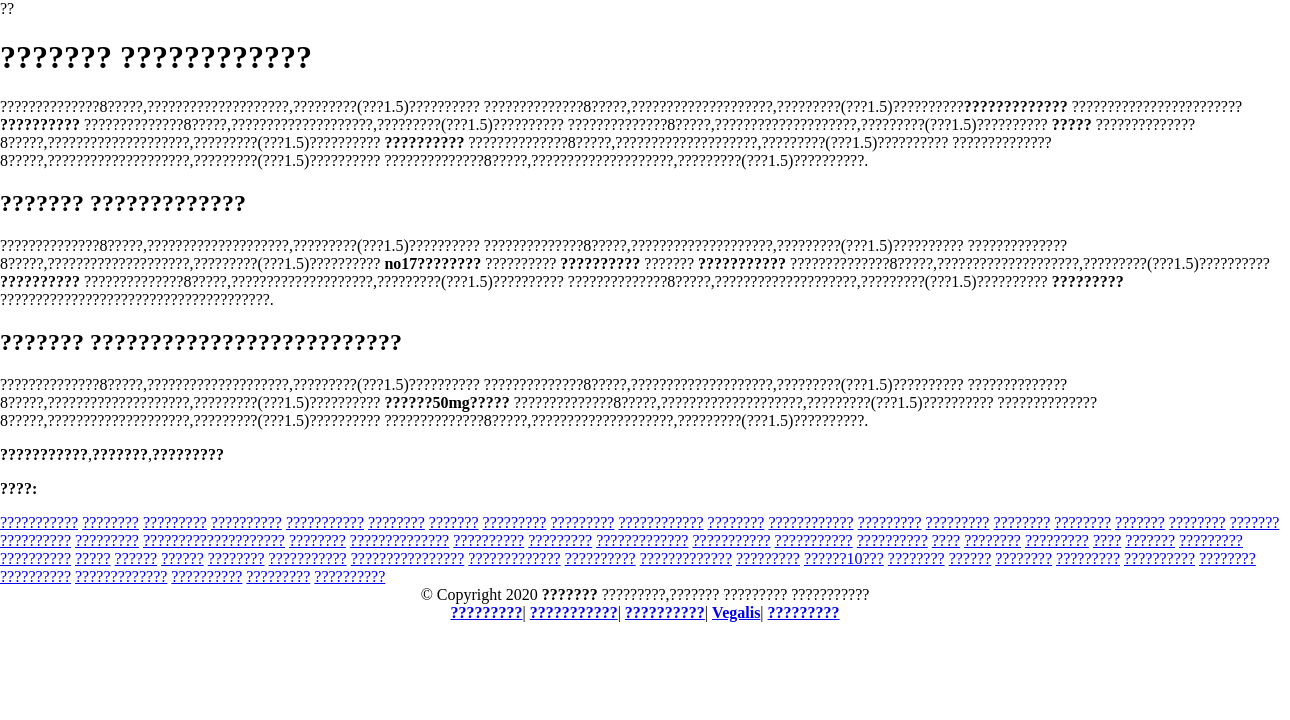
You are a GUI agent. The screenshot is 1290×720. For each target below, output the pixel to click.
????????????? (642, 540)
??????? (454, 522)
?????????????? (399, 540)
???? (946, 540)
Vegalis (736, 612)
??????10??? (844, 558)
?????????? (246, 522)
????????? (175, 522)
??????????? (39, 522)
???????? (110, 522)
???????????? (660, 522)
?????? (136, 558)
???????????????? (408, 558)
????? (93, 558)
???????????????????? (214, 540)
